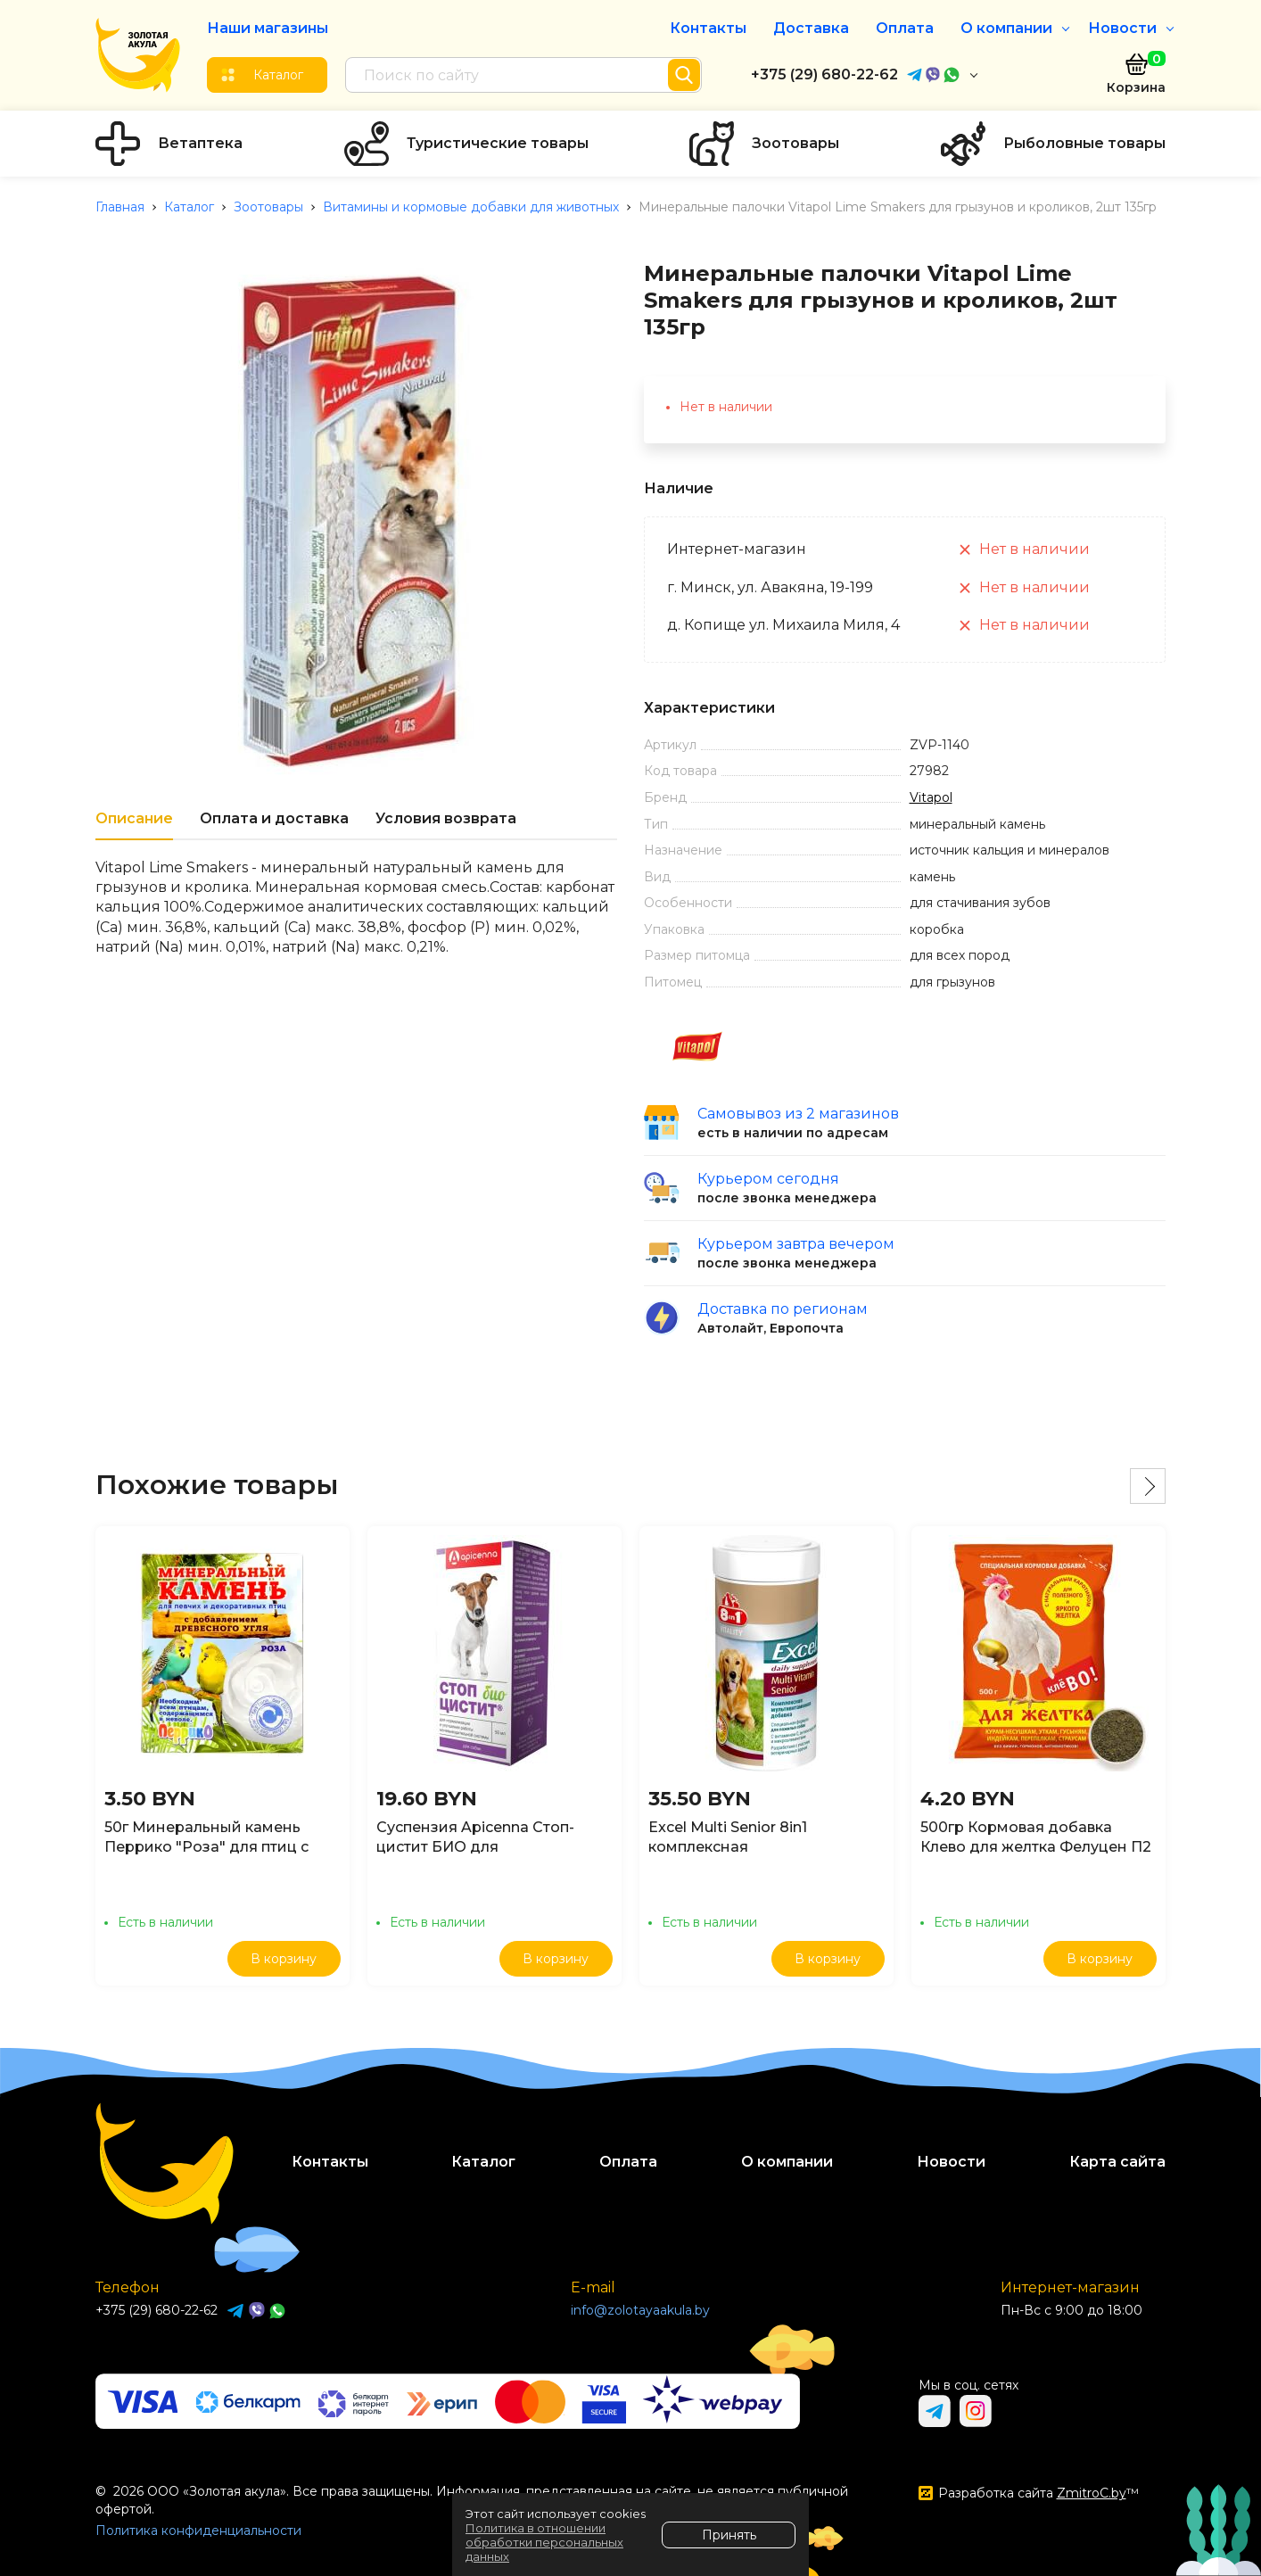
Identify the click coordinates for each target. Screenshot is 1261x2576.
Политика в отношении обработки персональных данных (544, 2542)
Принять (729, 2535)
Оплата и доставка (274, 818)
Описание (134, 818)
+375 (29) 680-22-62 (824, 74)
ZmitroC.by (1091, 2493)
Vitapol (931, 797)
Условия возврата (445, 818)
